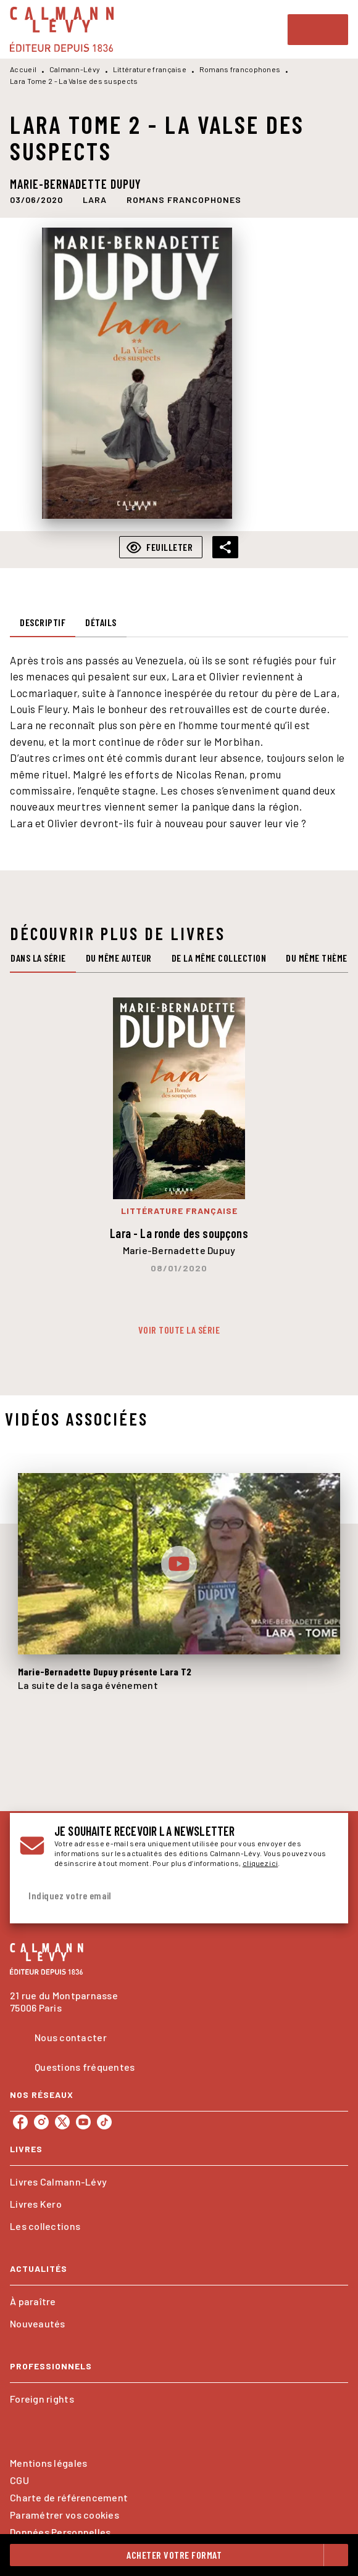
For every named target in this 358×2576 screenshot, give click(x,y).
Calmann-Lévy (75, 69)
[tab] (42, 622)
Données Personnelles (60, 2532)
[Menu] (318, 29)
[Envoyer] (323, 1896)
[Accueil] (62, 29)
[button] (95, 199)
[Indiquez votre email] (163, 1895)
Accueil (23, 69)
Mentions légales (48, 2463)
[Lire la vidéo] (179, 1564)
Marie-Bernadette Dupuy (75, 183)
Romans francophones (240, 69)
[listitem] (20, 2122)
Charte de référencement (69, 2497)
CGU (19, 2480)
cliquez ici (260, 1863)
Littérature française (149, 69)
